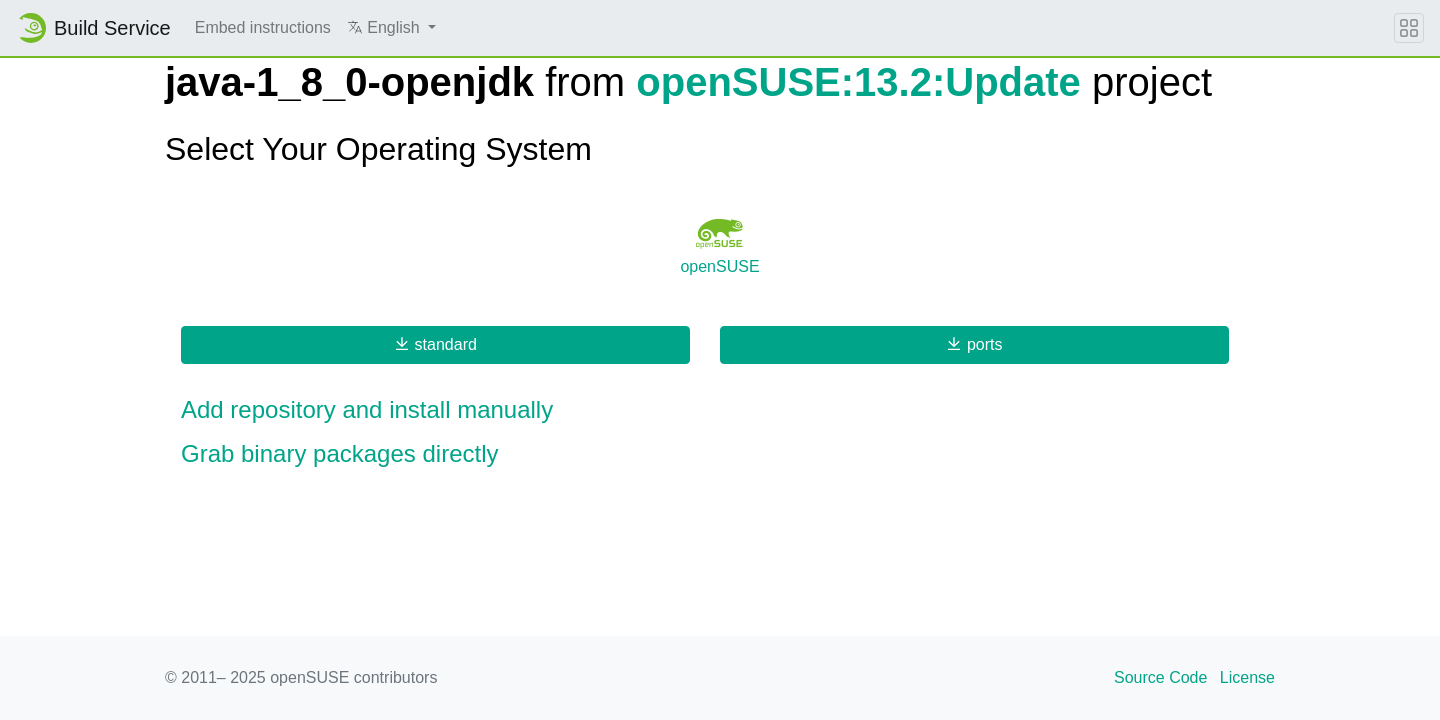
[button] (391, 28)
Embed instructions (263, 27)
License (1247, 677)
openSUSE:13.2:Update (858, 82)
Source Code (1160, 677)
